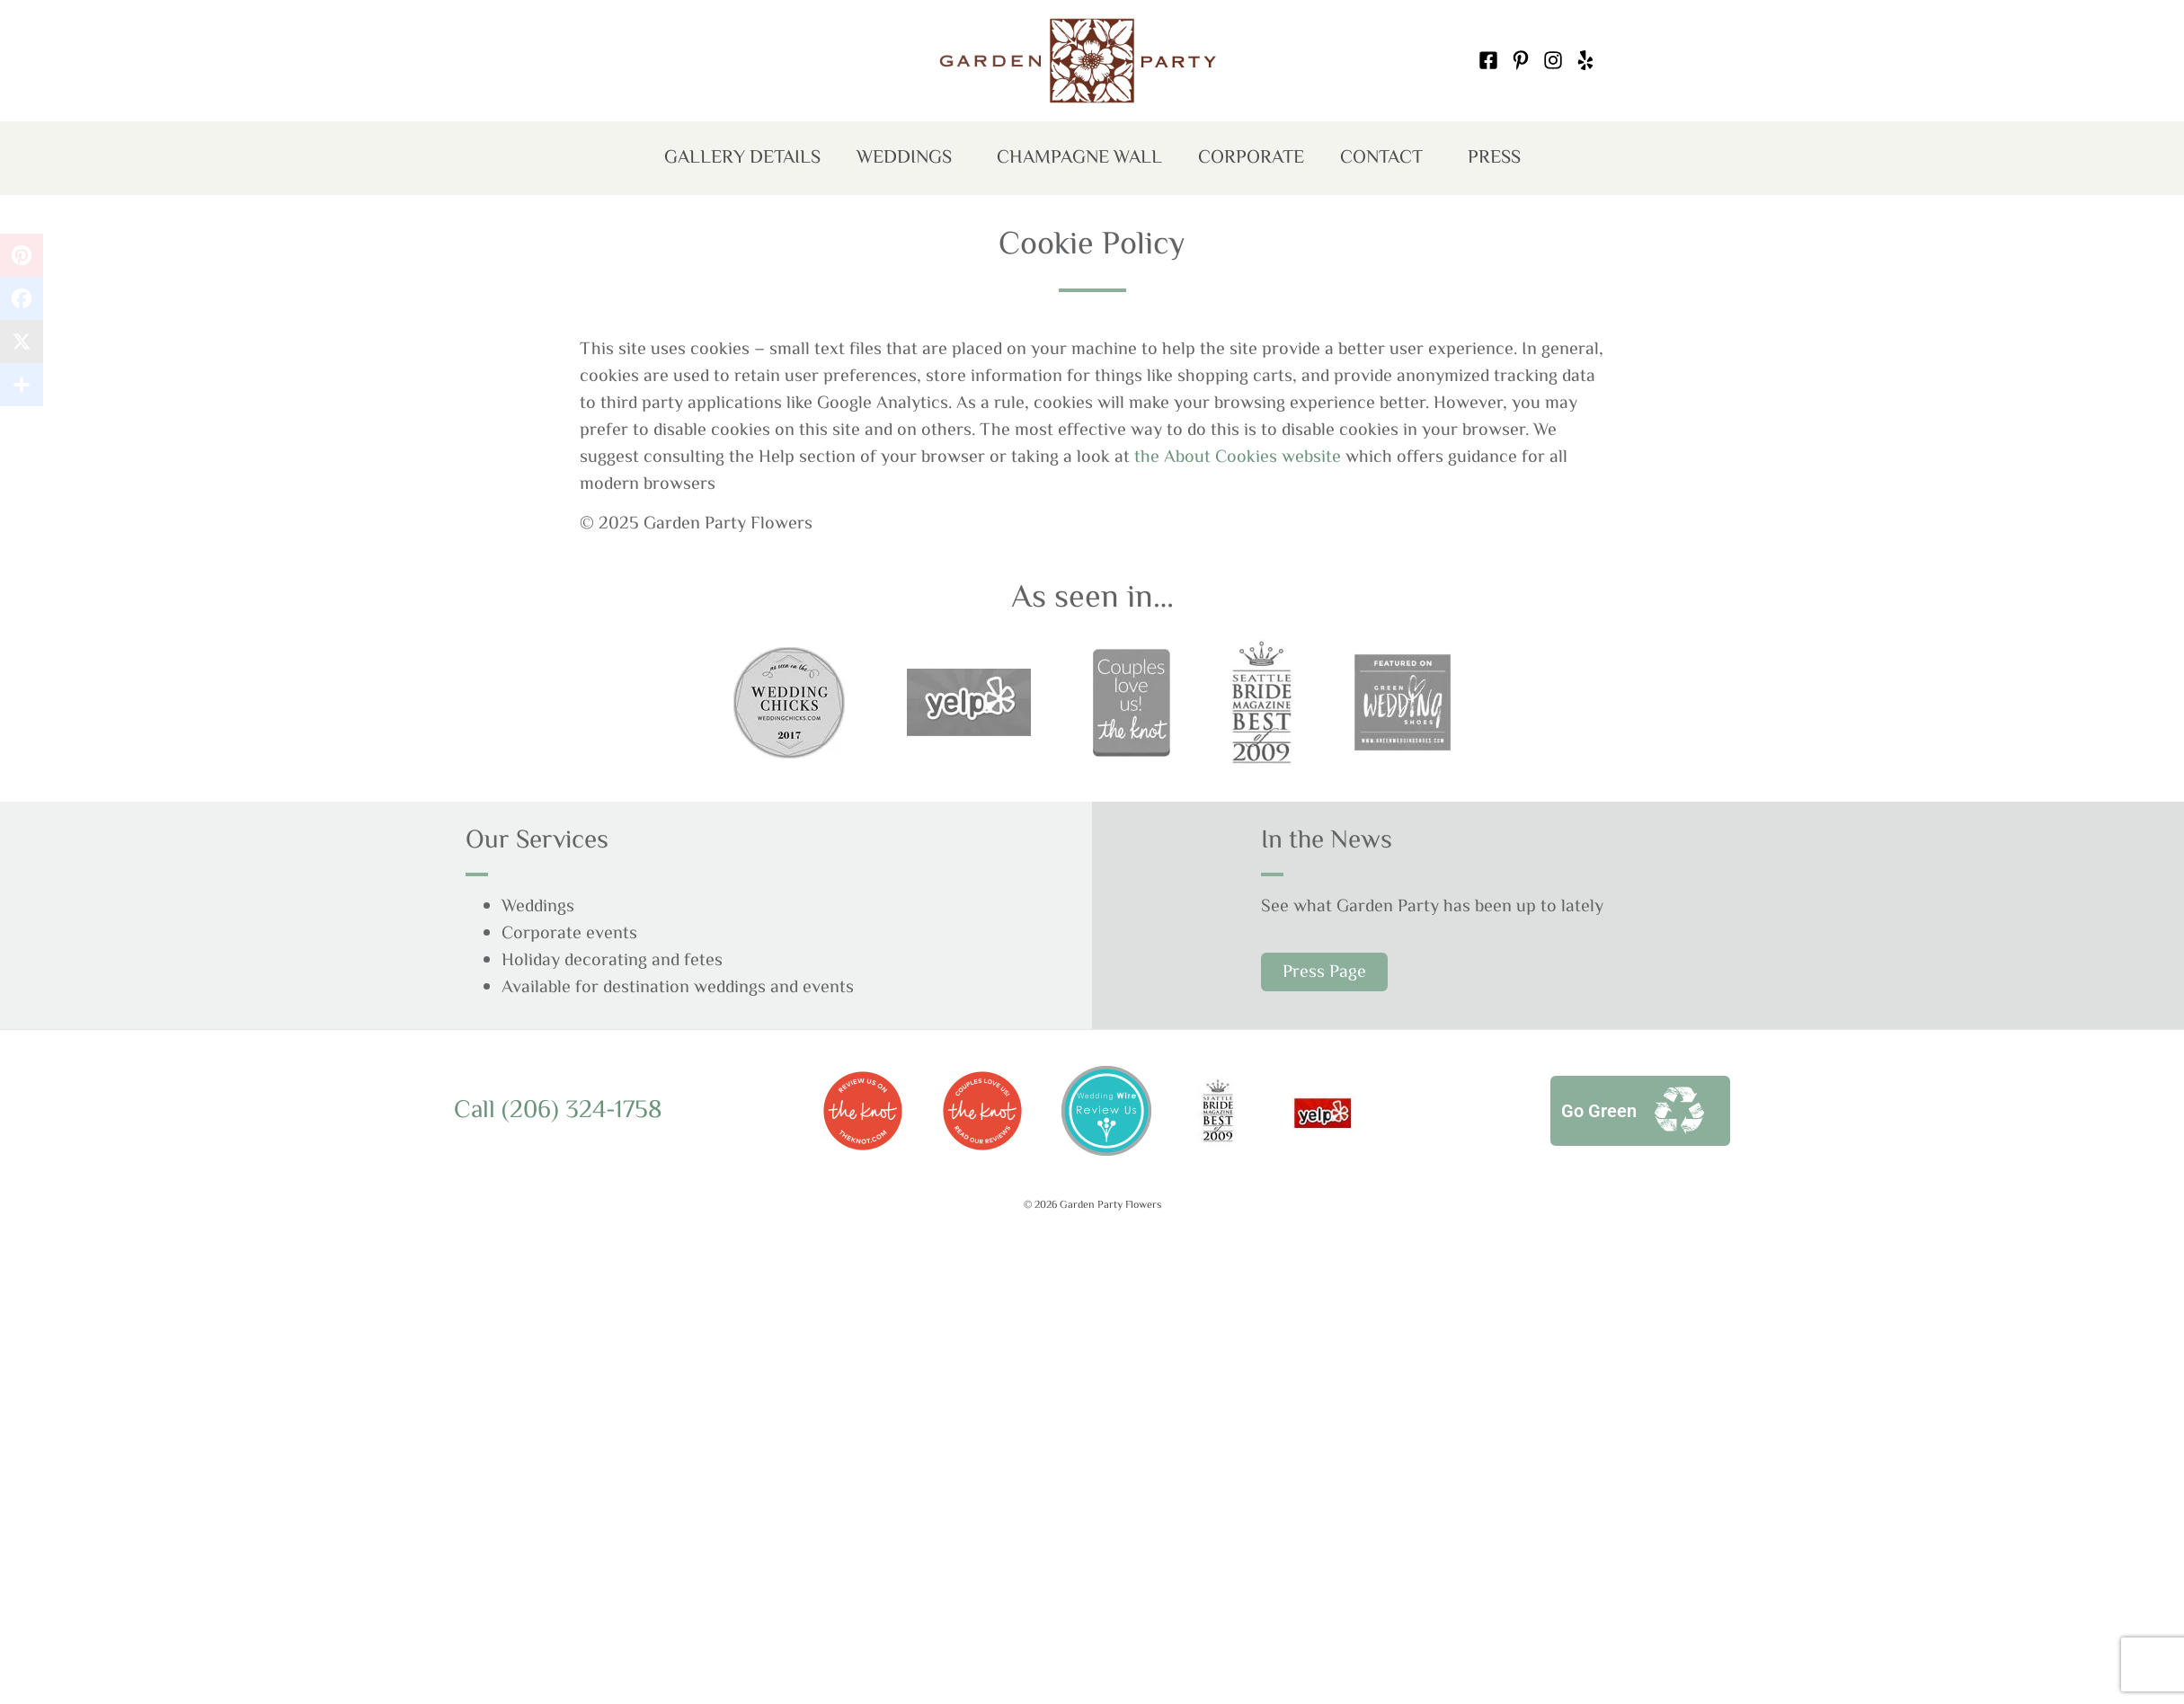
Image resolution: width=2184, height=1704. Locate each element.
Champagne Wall (1079, 158)
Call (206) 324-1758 (558, 1111)
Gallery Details (742, 158)
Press (1494, 158)
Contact (1386, 160)
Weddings (909, 160)
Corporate (1251, 158)
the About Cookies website (1237, 458)
